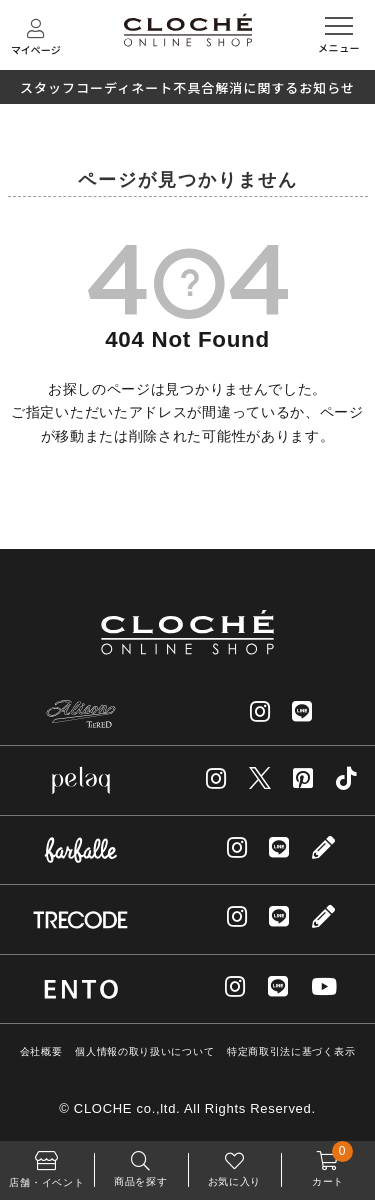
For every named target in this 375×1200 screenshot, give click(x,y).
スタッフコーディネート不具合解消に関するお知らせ (187, 87)
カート (328, 1164)
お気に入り (235, 1164)
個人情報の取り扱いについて (144, 1051)
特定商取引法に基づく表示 (291, 1051)
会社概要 (41, 1051)
